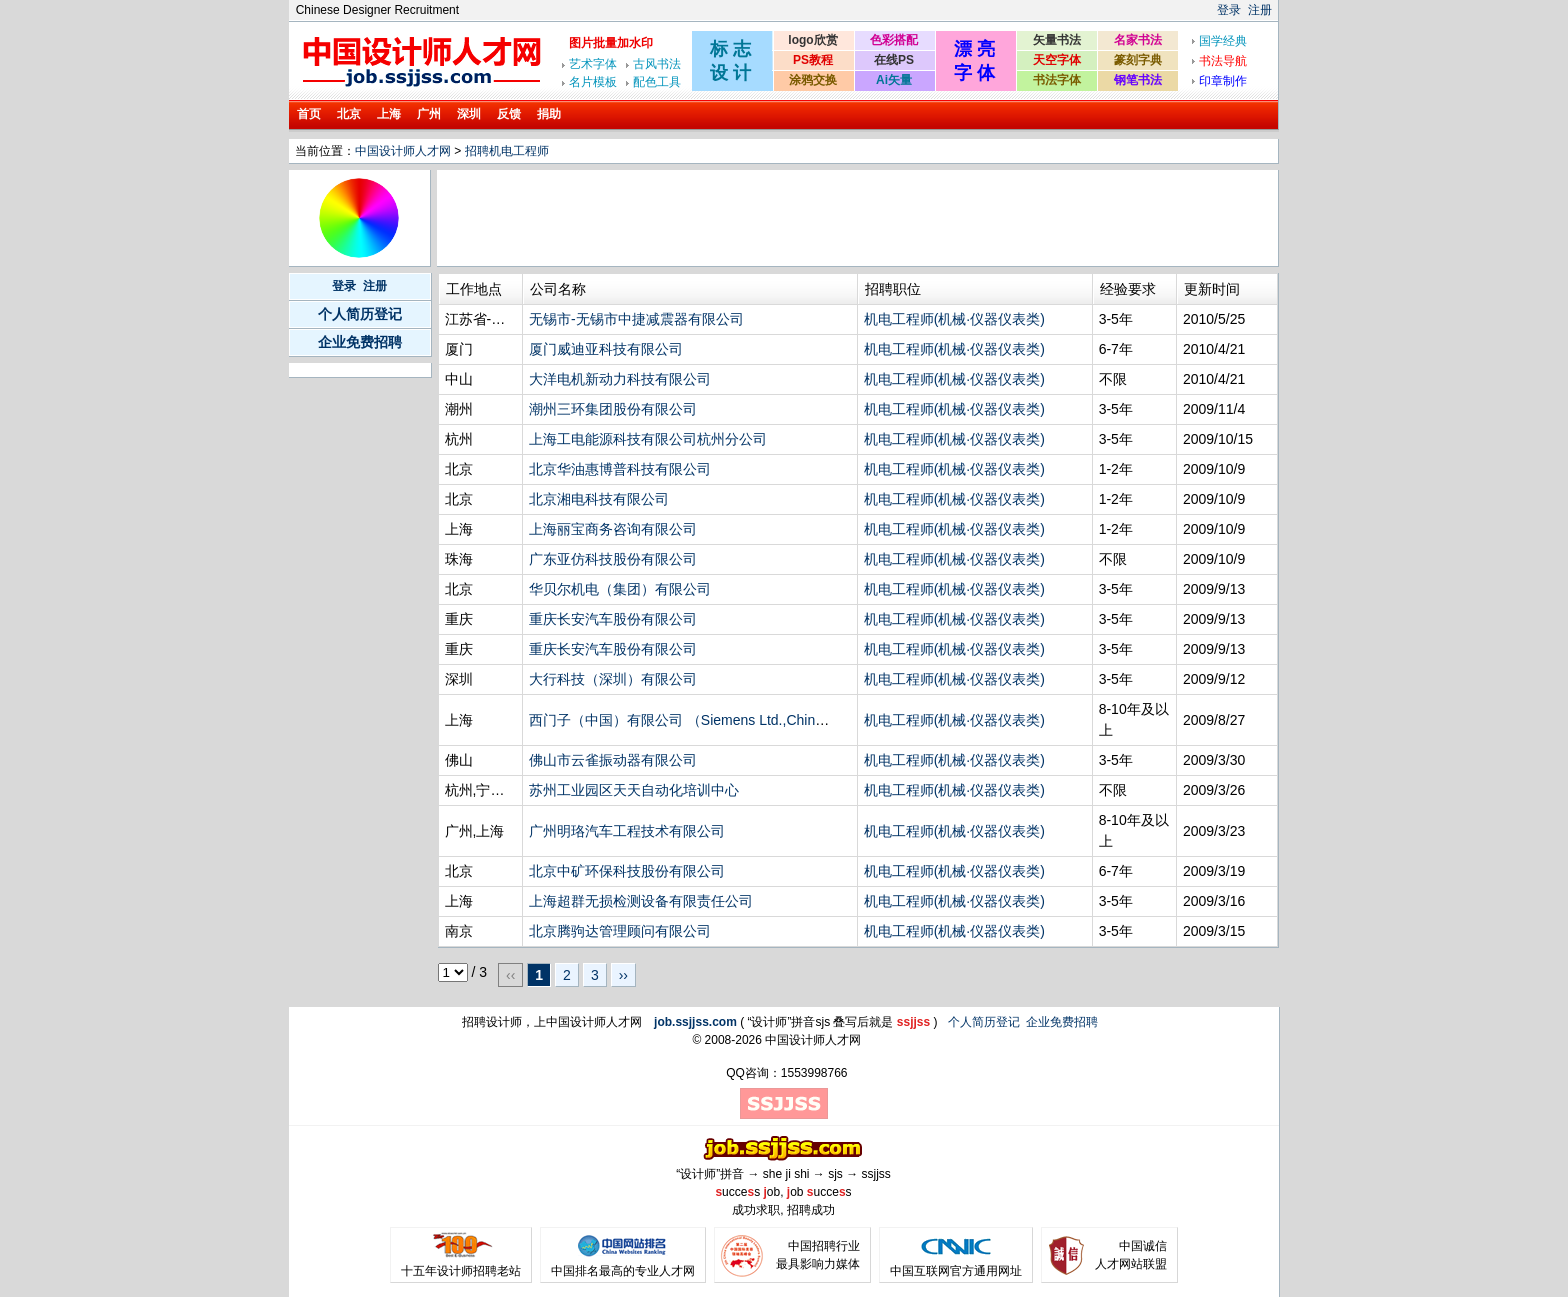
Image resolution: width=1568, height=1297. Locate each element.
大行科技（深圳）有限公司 (613, 679)
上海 (389, 114)
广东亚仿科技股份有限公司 (613, 559)
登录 (1229, 10)
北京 (349, 114)
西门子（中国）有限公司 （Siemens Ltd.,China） (683, 720)
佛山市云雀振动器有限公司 (613, 760)
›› (623, 975)
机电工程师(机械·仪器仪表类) (954, 319)
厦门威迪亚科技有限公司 (606, 349)
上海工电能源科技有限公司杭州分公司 (648, 439)
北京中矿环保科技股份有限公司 (627, 871)
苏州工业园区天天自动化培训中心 (634, 790)
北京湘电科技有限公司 (599, 499)
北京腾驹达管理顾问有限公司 (620, 931)
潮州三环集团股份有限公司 (613, 409)
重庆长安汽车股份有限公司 (613, 619)
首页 (309, 114)
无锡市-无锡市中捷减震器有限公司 (636, 319)
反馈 (509, 114)
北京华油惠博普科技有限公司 (620, 469)
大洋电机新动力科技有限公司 (620, 379)
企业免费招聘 (360, 342)
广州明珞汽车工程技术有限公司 (627, 831)
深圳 (469, 114)
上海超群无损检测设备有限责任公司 (641, 901)
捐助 (549, 114)
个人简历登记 (360, 314)
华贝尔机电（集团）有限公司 (620, 589)
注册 (1260, 10)
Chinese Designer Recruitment (377, 10)
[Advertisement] (804, 218)
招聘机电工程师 (507, 151)
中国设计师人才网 (403, 151)
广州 (429, 114)
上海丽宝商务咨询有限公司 (613, 529)
